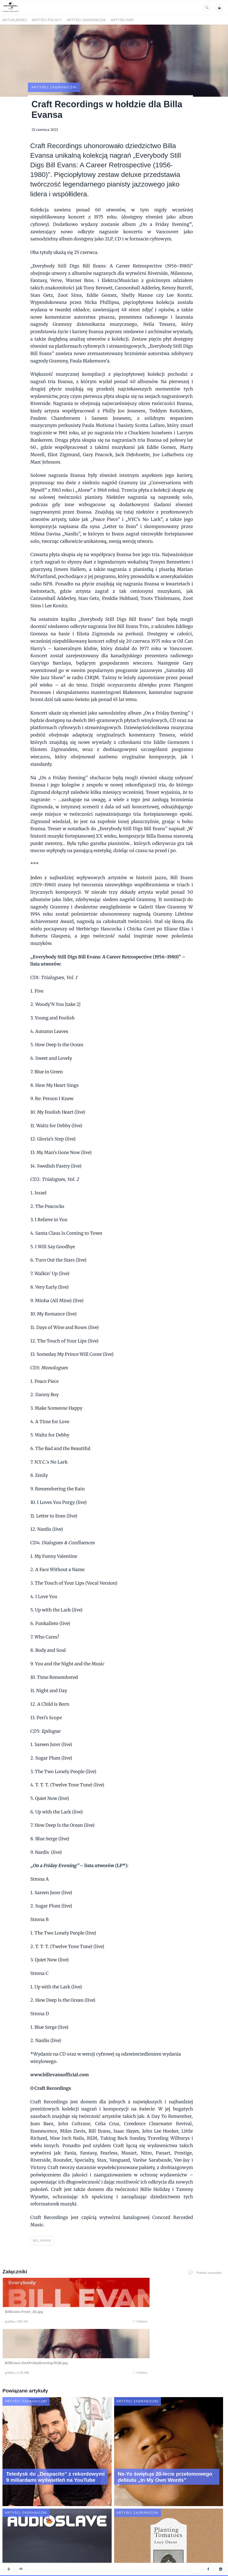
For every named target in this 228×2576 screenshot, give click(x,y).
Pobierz (64, 2303)
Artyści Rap (122, 20)
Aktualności (14, 20)
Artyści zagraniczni (86, 20)
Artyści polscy (47, 20)
